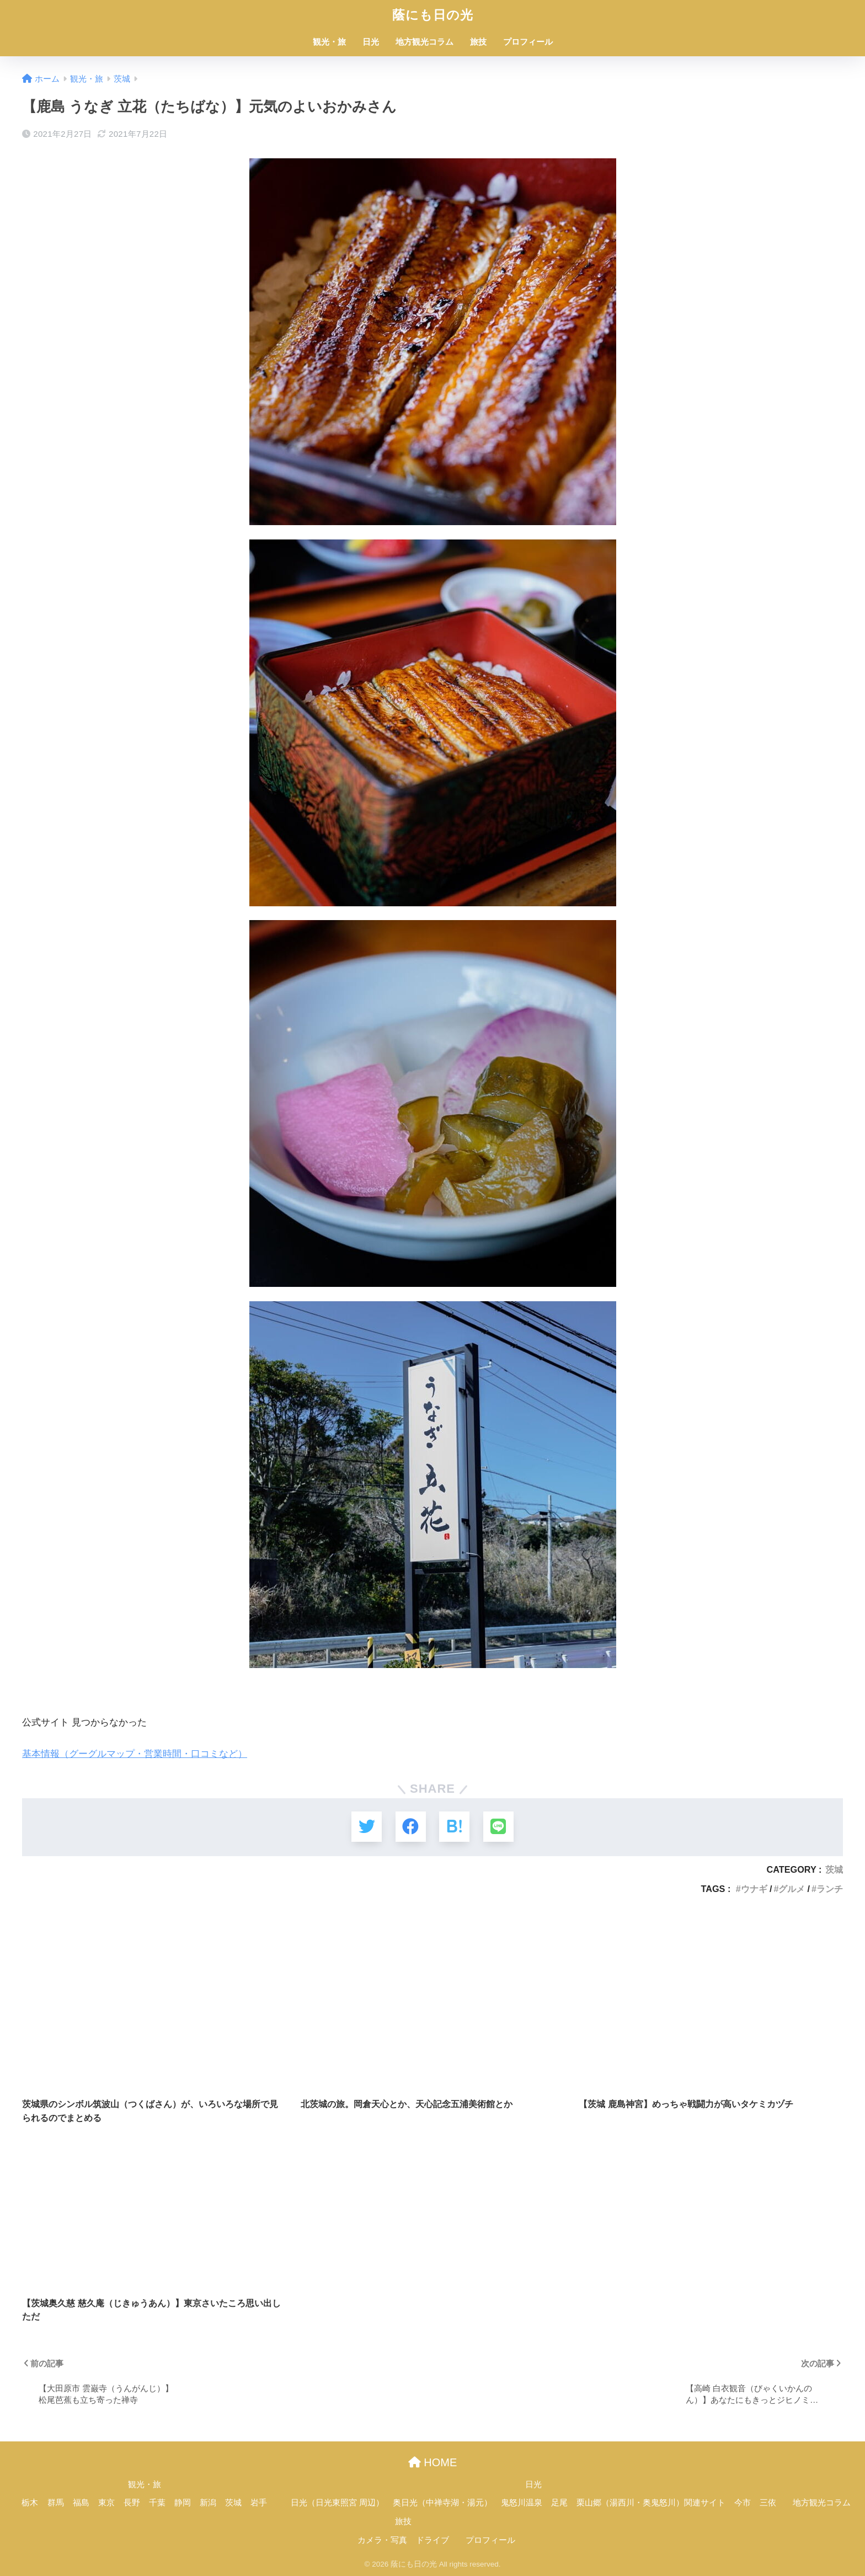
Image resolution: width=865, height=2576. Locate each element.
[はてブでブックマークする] (454, 1826)
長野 (132, 2503)
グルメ (791, 1889)
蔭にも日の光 (432, 15)
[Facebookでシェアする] (411, 1826)
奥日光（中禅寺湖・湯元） (442, 2503)
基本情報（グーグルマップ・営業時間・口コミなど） (134, 1754)
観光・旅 (329, 41)
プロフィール (528, 41)
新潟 (208, 2503)
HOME (432, 2462)
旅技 (478, 41)
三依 (768, 2503)
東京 (106, 2503)
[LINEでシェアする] (498, 1826)
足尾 (559, 2503)
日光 (370, 41)
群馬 (55, 2503)
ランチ (829, 1889)
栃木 (30, 2503)
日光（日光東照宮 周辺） (337, 2503)
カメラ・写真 (382, 2540)
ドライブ (432, 2540)
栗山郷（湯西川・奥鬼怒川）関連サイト (650, 2503)
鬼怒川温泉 (521, 2503)
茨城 (834, 1869)
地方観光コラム (424, 41)
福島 (81, 2503)
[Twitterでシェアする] (366, 1826)
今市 (742, 2503)
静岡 (182, 2503)
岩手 (258, 2503)
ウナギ (754, 1889)
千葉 (157, 2503)
